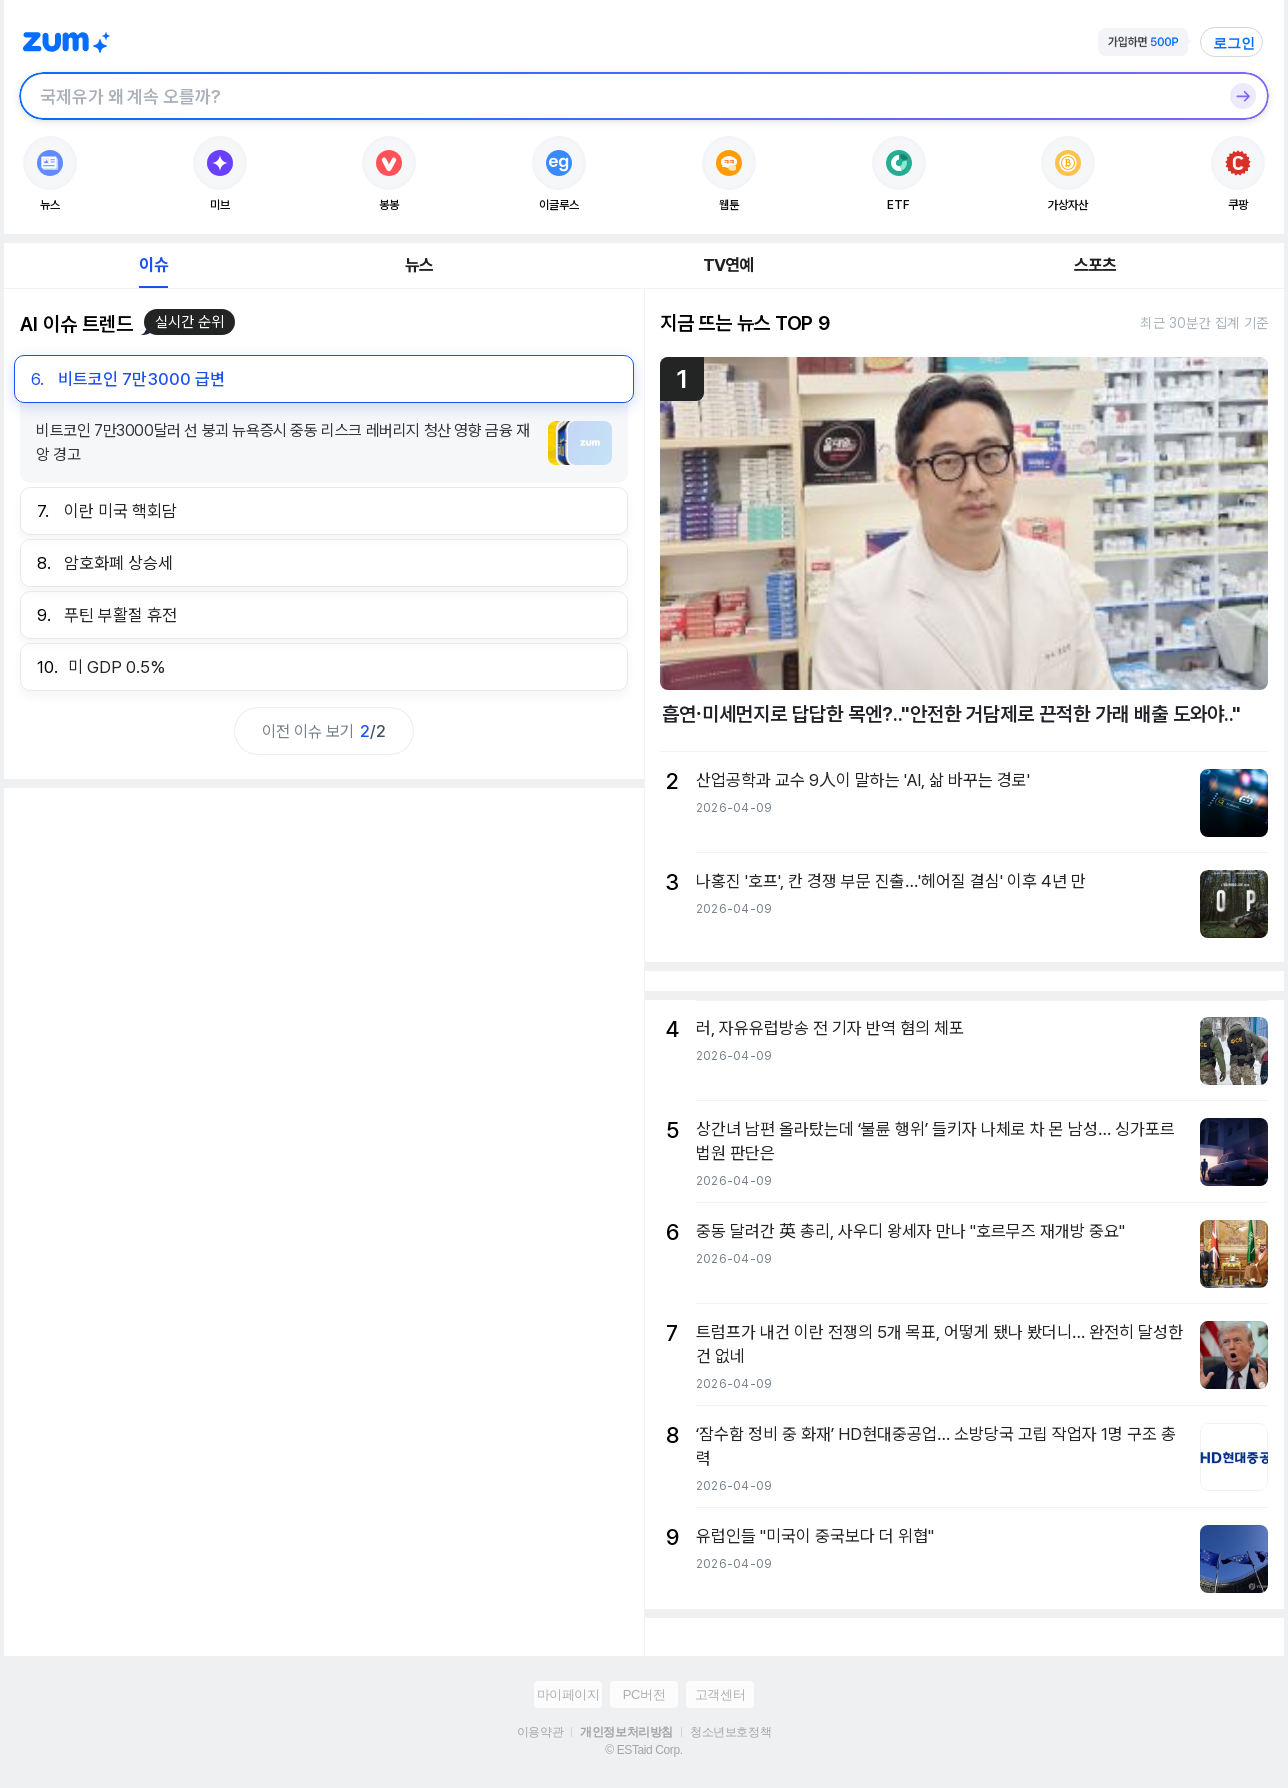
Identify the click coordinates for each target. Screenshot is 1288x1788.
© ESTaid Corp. (643, 1750)
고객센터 (720, 1694)
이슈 (153, 265)
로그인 (1234, 43)
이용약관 (540, 1732)
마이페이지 (568, 1694)
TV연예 (728, 265)
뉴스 (419, 265)
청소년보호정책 (730, 1732)
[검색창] (618, 96)
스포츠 (1095, 265)
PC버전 (644, 1694)
